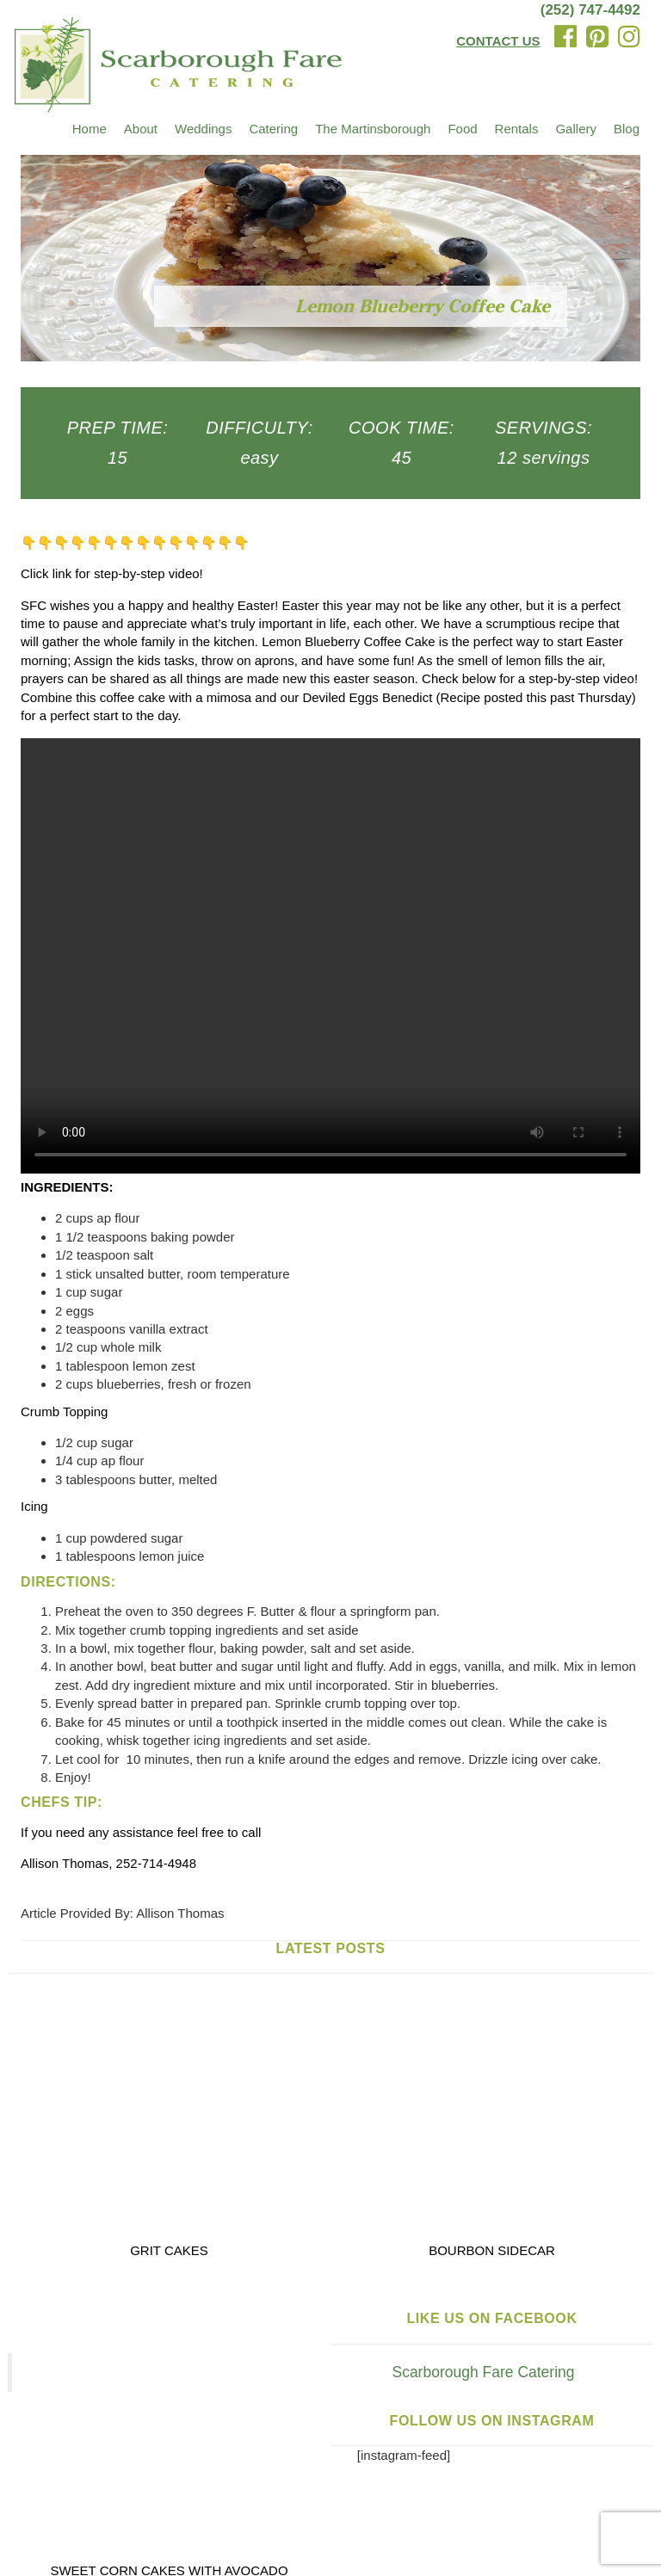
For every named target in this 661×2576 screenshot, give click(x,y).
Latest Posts (331, 1948)
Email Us (312, 2486)
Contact (569, 2454)
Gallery (575, 128)
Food (462, 128)
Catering (273, 128)
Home (89, 128)
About (141, 128)
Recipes (338, 2454)
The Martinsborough (372, 128)
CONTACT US (498, 41)
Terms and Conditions (83, 2536)
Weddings (203, 128)
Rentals (517, 128)
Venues (42, 2454)
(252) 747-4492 (590, 10)
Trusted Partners (478, 2454)
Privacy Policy (581, 2518)
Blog (626, 128)
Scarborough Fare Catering (332, 2080)
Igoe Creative (496, 2518)
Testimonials (257, 2454)
